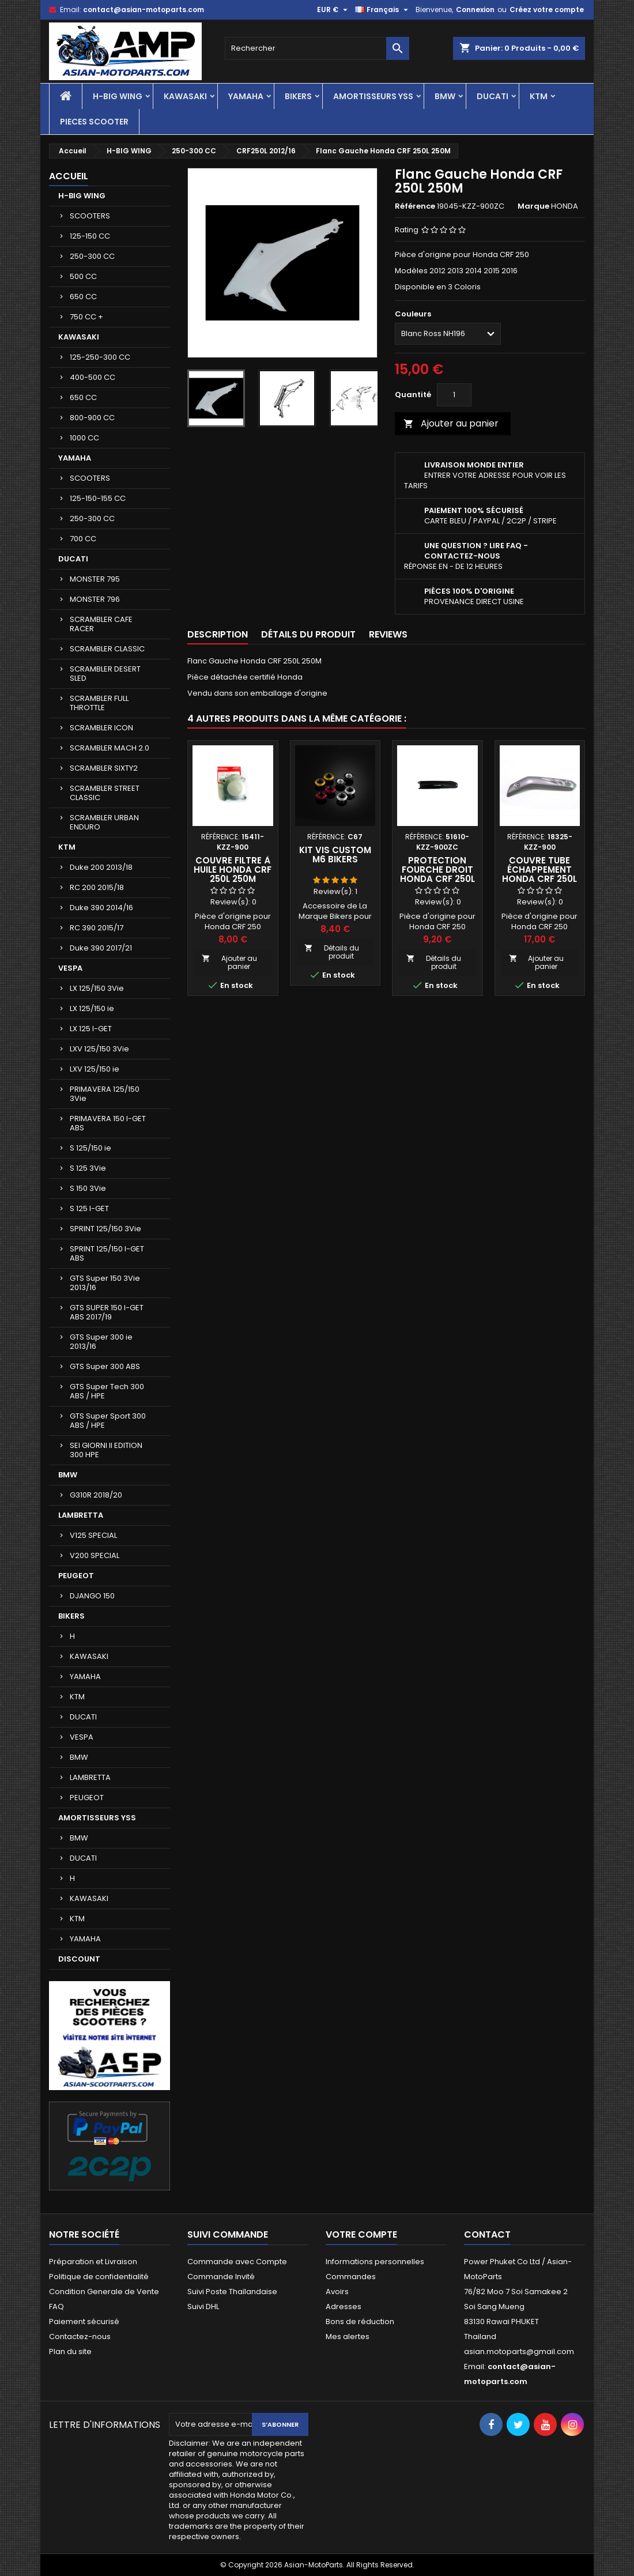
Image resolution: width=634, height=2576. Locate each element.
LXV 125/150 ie (94, 1068)
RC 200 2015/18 (97, 887)
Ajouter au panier (451, 423)
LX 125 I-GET (91, 1028)
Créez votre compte (547, 9)
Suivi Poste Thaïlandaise (232, 2291)
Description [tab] (217, 634)
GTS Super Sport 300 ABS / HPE (108, 1420)
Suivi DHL (203, 2306)
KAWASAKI (185, 96)
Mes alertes (347, 2336)
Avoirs (337, 2291)
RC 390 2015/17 (96, 927)
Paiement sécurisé (84, 2321)
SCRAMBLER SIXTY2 (104, 768)
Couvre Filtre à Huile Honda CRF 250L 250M (232, 869)
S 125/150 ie (90, 1147)
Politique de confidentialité (99, 2276)
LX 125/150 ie (92, 1008)
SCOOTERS (90, 215)
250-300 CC (92, 256)
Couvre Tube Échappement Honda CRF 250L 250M (539, 874)
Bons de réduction (360, 2321)
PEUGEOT (76, 1575)
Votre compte (361, 2234)
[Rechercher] (317, 48)
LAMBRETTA (80, 1515)
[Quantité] (454, 394)
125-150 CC (90, 236)
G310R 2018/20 (96, 1494)
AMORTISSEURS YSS (373, 96)
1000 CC (84, 437)
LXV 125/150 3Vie (99, 1048)
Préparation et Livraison (93, 2261)
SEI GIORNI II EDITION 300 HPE (106, 1450)
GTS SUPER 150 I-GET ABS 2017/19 (107, 1312)
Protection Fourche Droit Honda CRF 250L (437, 869)
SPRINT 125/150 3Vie (105, 1228)
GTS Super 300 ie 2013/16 (101, 1342)
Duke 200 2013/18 (101, 867)
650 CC (83, 296)
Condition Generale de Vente (104, 2291)
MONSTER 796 (95, 599)
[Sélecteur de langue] (383, 10)
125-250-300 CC (100, 357)
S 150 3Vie (88, 1188)
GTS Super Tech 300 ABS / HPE (107, 1391)
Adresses (343, 2306)
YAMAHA (245, 96)
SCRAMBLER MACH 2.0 (109, 747)
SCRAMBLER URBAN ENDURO (104, 822)
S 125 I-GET (89, 1208)
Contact (487, 2234)
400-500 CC (92, 377)
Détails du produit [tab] (308, 634)
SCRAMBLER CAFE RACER (101, 624)
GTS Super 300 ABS (105, 1366)
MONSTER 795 (95, 579)
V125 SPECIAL (93, 1535)
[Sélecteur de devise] (333, 10)
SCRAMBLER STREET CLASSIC (104, 793)
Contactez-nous (80, 2336)
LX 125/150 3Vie (97, 988)
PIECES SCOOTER (94, 121)
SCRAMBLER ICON (101, 727)
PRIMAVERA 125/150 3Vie (104, 1094)
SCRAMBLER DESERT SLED (105, 673)
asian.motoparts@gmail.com (519, 2351)
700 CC (83, 538)
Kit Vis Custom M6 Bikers (335, 854)
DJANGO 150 (92, 1595)
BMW (445, 96)
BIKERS (298, 96)
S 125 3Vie (88, 1168)
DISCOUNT (79, 1958)
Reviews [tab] (388, 634)
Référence (415, 206)
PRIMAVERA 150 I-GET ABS (108, 1123)
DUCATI (492, 96)
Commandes (351, 2276)
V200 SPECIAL (94, 1555)
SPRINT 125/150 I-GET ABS (107, 1253)
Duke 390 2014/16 (101, 907)
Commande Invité (221, 2276)
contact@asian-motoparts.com (143, 9)
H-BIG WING (117, 96)
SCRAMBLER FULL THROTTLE (99, 703)
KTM (539, 96)
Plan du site (70, 2351)
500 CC (83, 276)
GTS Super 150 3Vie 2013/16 (105, 1283)
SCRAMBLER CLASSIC (107, 648)
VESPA (70, 968)
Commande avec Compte (237, 2261)
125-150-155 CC (98, 498)
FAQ (56, 2306)
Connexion (475, 9)
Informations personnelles (375, 2261)
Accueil (68, 176)
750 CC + (86, 316)
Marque (533, 206)
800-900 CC (92, 417)
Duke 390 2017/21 (101, 947)
